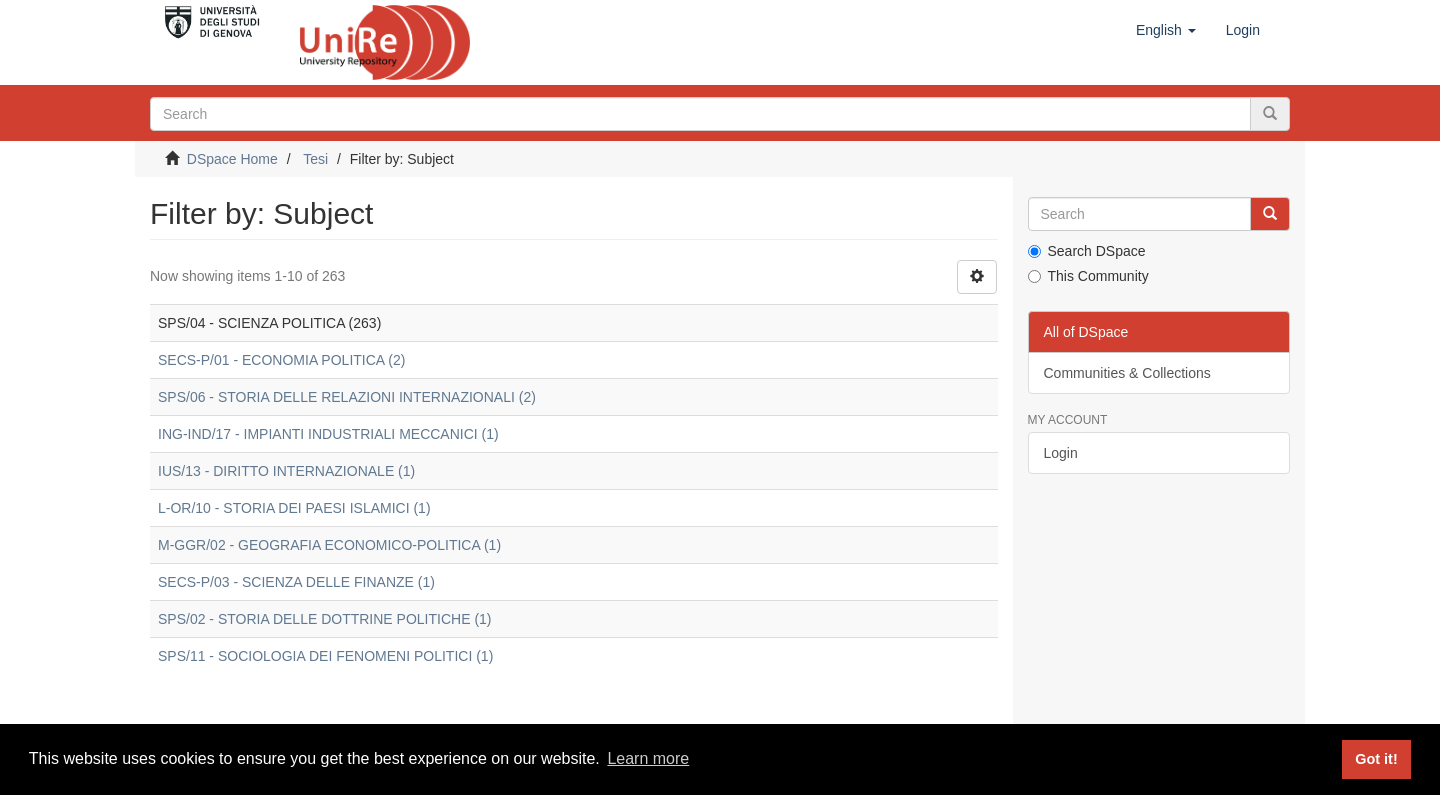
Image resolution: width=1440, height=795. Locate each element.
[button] (1166, 30)
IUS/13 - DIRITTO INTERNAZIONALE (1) (286, 471)
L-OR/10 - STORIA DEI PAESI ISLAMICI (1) (294, 508)
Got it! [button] (1376, 759)
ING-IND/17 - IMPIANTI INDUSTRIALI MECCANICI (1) (328, 434)
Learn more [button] (648, 758)
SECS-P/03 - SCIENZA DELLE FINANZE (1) (296, 582)
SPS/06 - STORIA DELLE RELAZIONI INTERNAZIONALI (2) (347, 397)
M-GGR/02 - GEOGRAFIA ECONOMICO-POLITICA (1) (329, 545)
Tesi (315, 159)
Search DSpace (1087, 251)
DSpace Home (232, 159)
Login (1061, 453)
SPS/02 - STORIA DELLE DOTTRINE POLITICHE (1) (325, 619)
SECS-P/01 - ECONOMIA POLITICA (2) (281, 360)
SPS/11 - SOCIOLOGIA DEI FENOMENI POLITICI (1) (325, 656)
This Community (1088, 276)
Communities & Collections (1127, 373)
